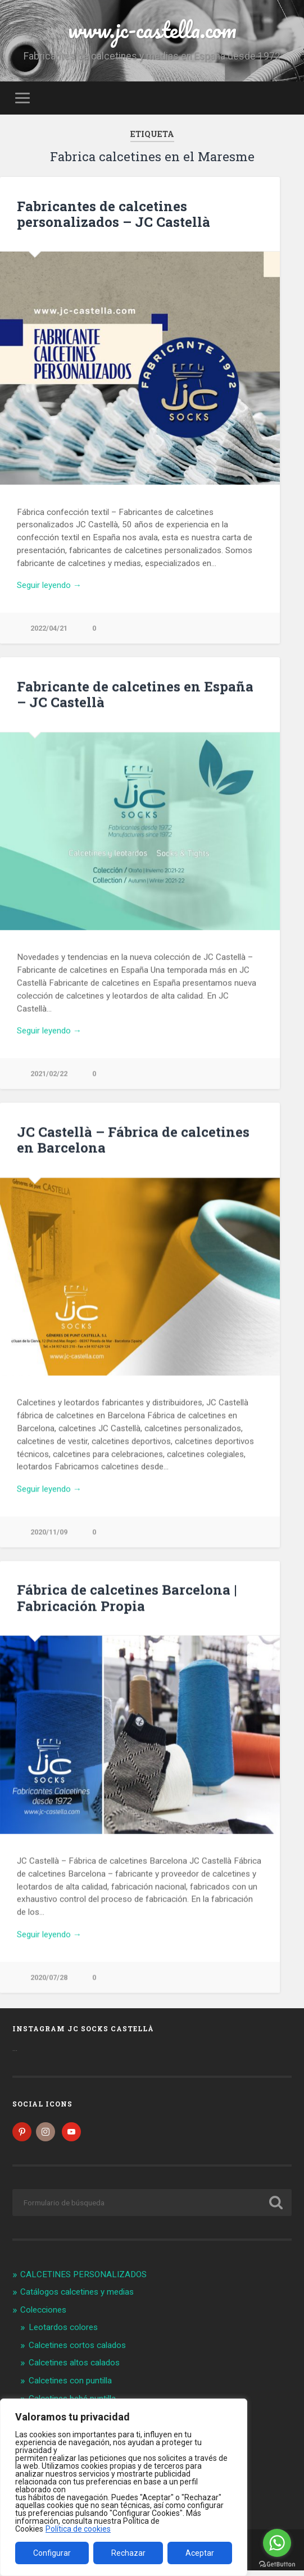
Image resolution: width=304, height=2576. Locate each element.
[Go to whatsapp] (277, 2543)
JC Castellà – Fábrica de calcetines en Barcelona (133, 1141)
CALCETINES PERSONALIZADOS (83, 2280)
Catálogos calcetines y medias (77, 2298)
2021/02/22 (48, 1074)
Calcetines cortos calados (77, 2351)
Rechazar (128, 2552)
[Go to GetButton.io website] (277, 2564)
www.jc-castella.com (152, 29)
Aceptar (199, 2552)
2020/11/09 (48, 1533)
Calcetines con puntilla (70, 2386)
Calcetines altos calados (74, 2369)
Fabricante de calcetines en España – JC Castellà (135, 695)
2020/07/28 (48, 1979)
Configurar (52, 2552)
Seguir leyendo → (49, 585)
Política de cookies (78, 2528)
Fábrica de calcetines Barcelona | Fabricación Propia (127, 1599)
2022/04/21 (48, 628)
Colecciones (43, 2315)
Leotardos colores (63, 2333)
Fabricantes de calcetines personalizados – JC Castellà (113, 214)
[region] (123, 2487)
